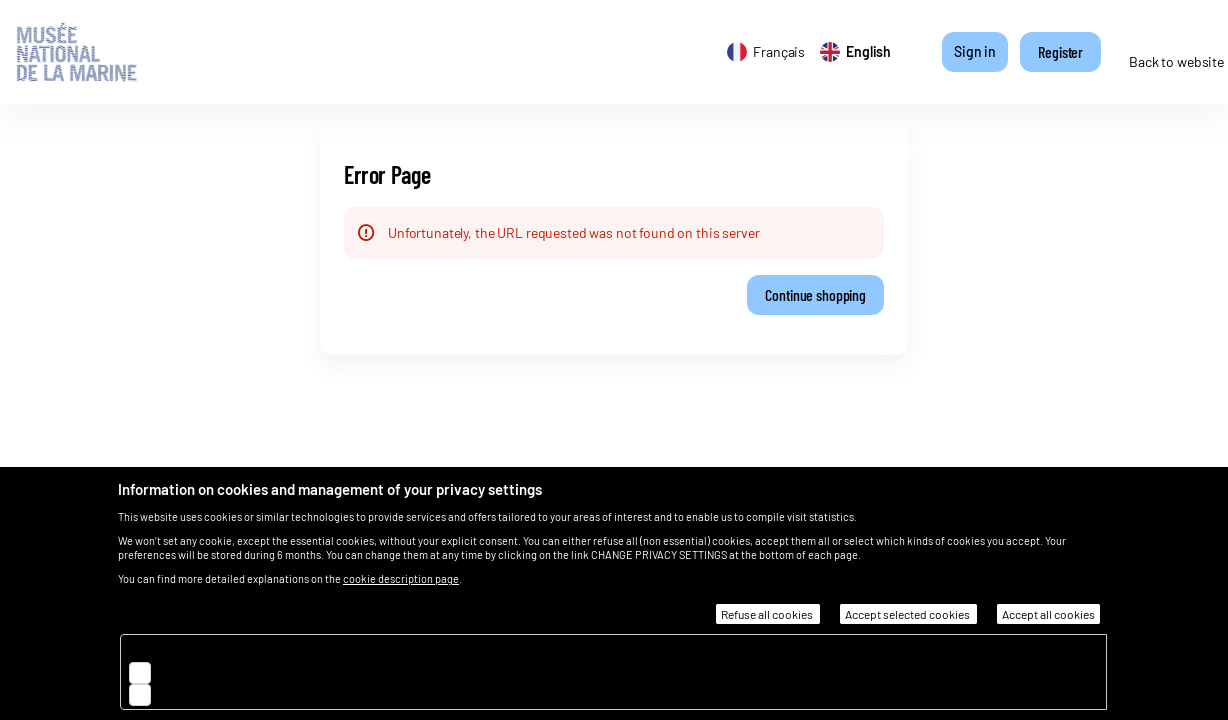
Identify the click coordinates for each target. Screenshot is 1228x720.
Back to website (1176, 61)
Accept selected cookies (908, 614)
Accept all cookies (1048, 614)
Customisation (208, 693)
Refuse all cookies (768, 614)
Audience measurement (234, 671)
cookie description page (401, 578)
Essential (190, 649)
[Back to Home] (93, 52)
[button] (815, 295)
